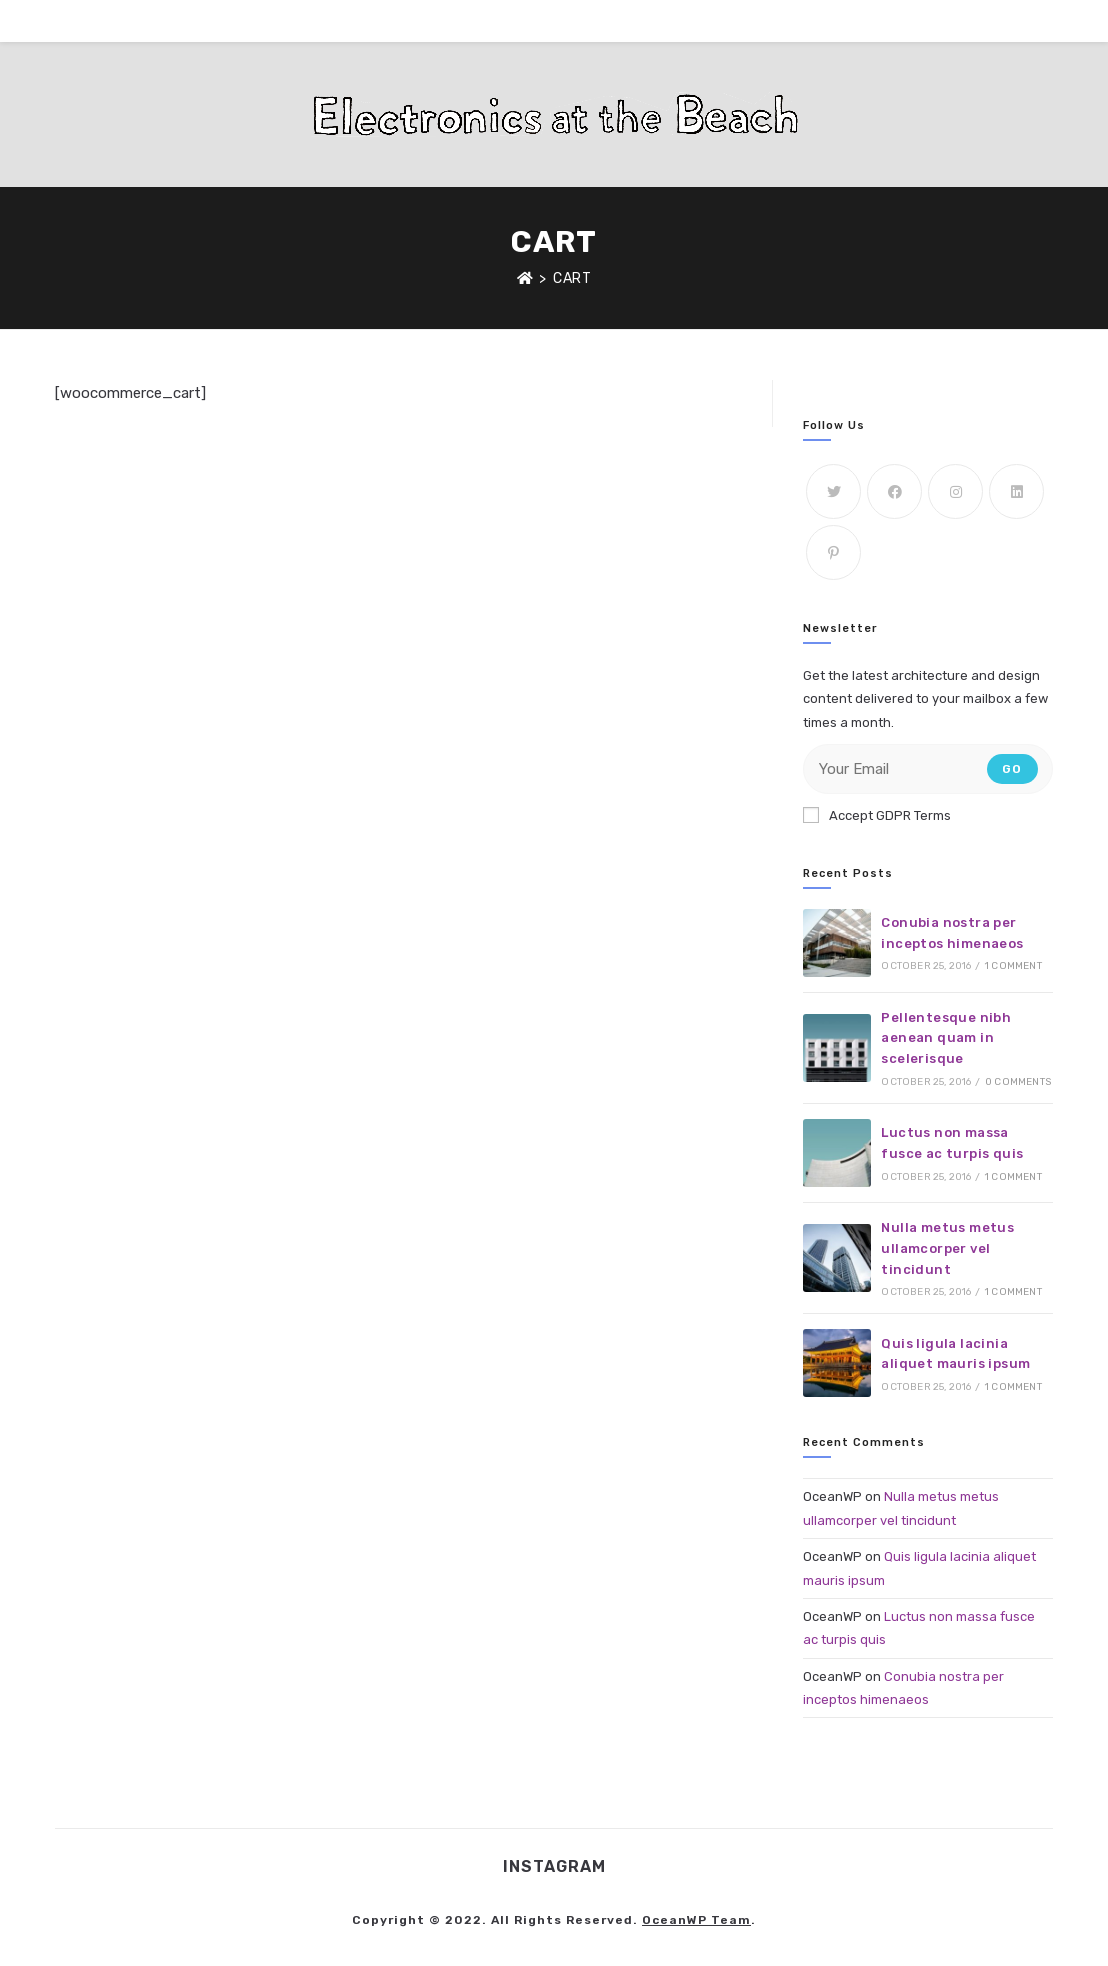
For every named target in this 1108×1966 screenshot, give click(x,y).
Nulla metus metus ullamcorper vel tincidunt (947, 1248)
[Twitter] (833, 491)
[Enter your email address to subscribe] (927, 769)
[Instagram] (955, 491)
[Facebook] (894, 491)
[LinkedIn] (1016, 491)
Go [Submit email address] (1012, 769)
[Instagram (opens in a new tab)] (1018, 19)
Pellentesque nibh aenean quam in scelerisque (946, 1038)
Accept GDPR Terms (877, 815)
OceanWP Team (696, 1920)
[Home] (525, 278)
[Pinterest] (833, 552)
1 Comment (1013, 966)
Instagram (554, 1866)
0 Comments (1018, 1082)
